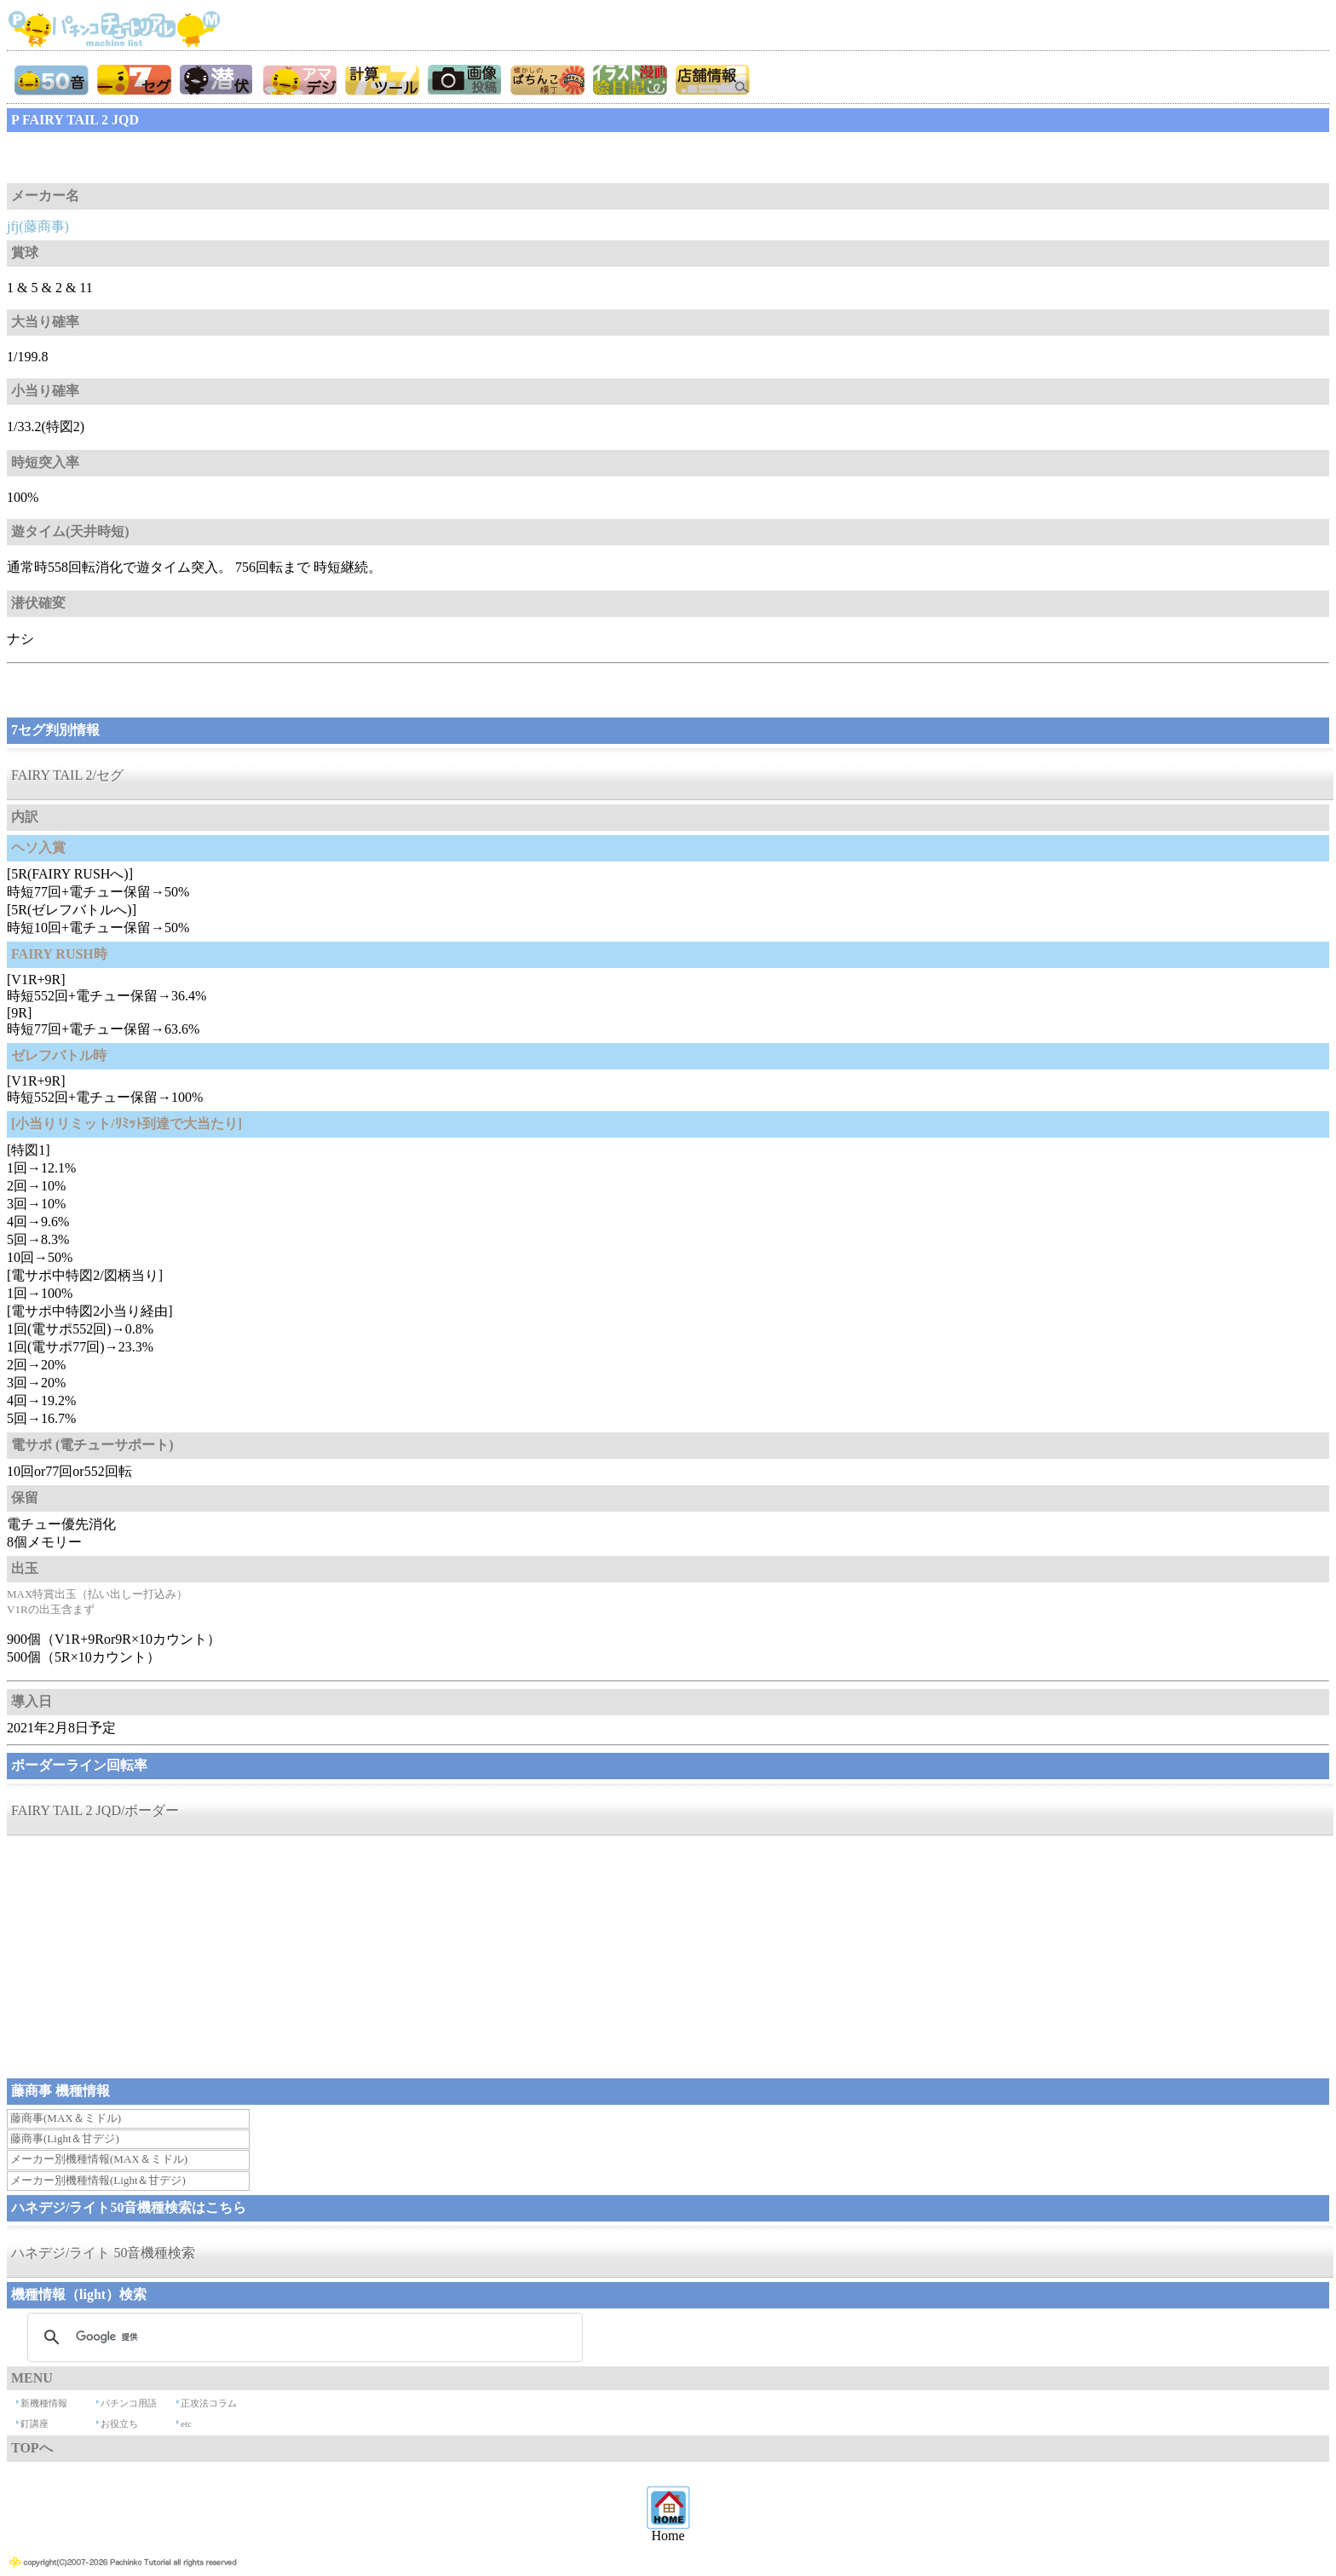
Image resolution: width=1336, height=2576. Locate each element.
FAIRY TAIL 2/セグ (67, 775)
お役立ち (119, 2423)
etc (186, 2423)
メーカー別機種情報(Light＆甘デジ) (98, 2180)
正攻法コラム (209, 2403)
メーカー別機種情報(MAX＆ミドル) (98, 2158)
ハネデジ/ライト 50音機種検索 (103, 2252)
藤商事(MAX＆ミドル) (65, 2118)
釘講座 (34, 2423)
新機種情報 (43, 2403)
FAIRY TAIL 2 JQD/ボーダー (95, 1810)
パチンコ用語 (129, 2403)
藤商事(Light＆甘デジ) (64, 2138)
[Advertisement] (143, 157)
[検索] (302, 2337)
